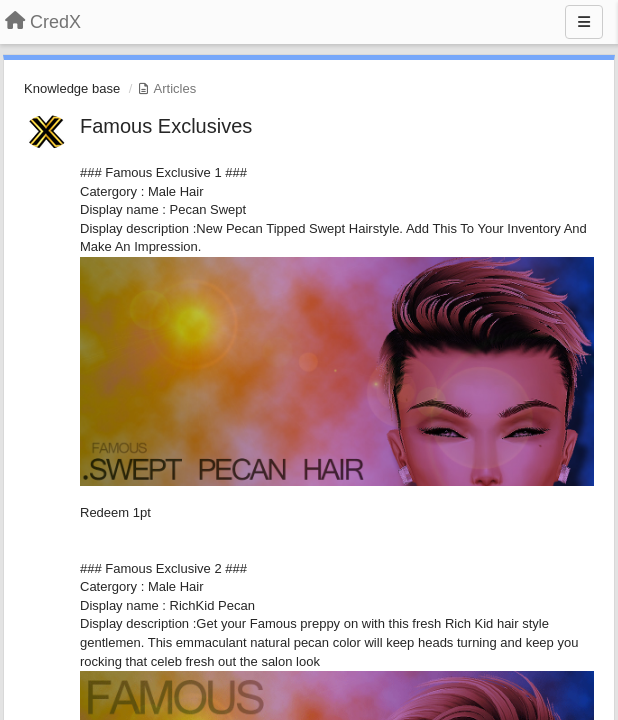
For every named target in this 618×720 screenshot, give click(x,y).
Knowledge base (72, 88)
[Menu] (584, 22)
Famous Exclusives (166, 126)
